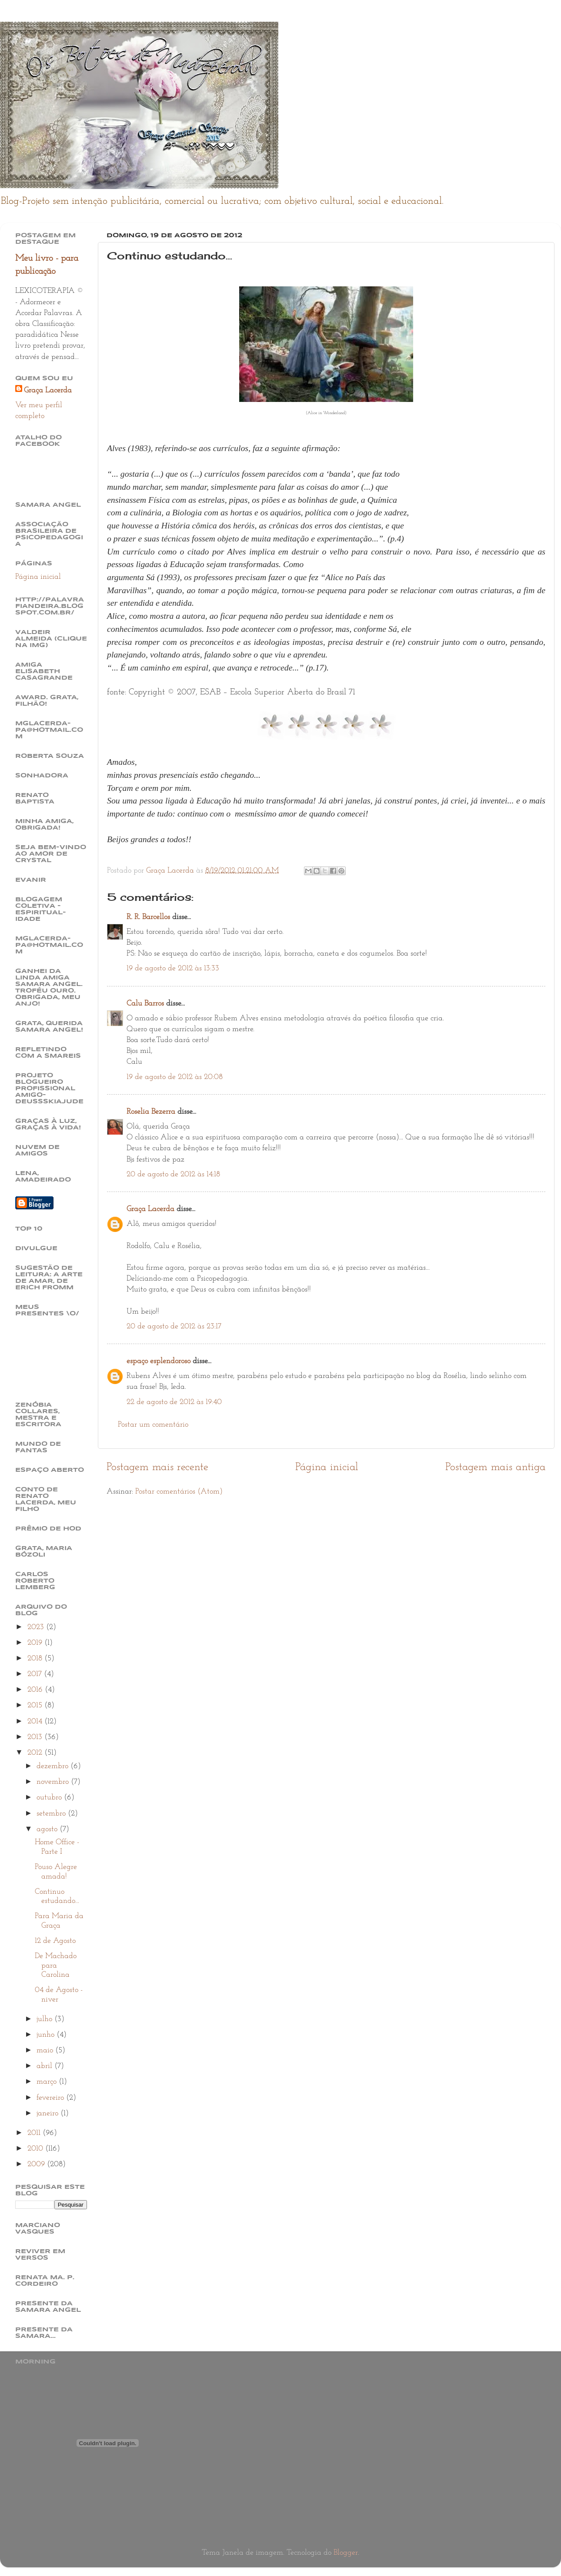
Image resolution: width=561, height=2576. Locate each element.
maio (46, 2050)
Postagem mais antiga (495, 1467)
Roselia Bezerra (151, 1112)
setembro (52, 1813)
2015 (35, 1705)
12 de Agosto (55, 1941)
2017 (35, 1674)
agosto (48, 1829)
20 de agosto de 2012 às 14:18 (173, 1174)
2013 (35, 1737)
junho (47, 2035)
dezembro (53, 1766)
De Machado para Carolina (56, 1965)
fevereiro (51, 2098)
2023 (36, 1627)
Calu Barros (145, 1003)
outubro (50, 1797)
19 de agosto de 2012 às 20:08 (175, 1077)
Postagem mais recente (157, 1467)
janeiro (48, 2113)
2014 (35, 1721)
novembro (54, 1782)
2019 (35, 1643)
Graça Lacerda (150, 1209)
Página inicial (326, 1467)
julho (45, 2019)
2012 (35, 1753)
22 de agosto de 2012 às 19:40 (174, 1402)
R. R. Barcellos (148, 917)
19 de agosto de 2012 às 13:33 (173, 968)
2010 (36, 2148)
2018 (35, 1658)
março (48, 2082)
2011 (35, 2133)
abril (45, 2066)
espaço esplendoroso (158, 1361)
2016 (36, 1690)
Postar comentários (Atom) (179, 1491)
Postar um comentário (153, 1425)
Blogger (346, 2553)
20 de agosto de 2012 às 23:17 (174, 1326)
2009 (37, 2164)
